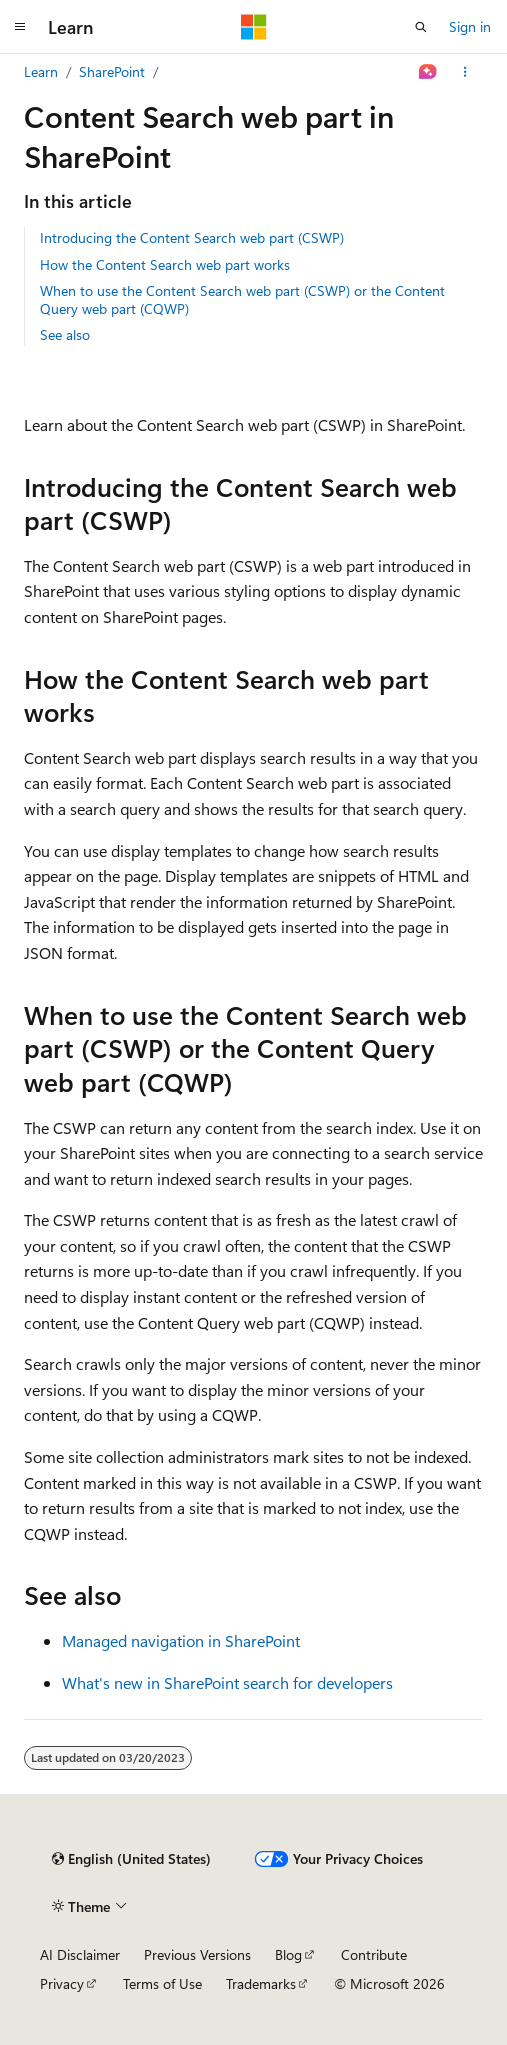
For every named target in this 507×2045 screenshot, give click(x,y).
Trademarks (261, 1983)
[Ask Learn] (428, 72)
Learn (41, 71)
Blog (288, 1954)
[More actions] (465, 72)
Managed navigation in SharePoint (181, 1640)
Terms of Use (162, 1983)
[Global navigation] (20, 27)
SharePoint (112, 71)
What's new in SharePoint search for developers (227, 1682)
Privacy (62, 1983)
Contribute (374, 1954)
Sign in (470, 26)
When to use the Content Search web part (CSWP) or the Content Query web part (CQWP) (242, 299)
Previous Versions (197, 1954)
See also (65, 334)
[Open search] (421, 27)
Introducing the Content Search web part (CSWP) (192, 237)
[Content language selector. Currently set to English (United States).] (131, 1859)
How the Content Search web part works (165, 264)
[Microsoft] (254, 27)
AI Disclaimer (80, 1954)
